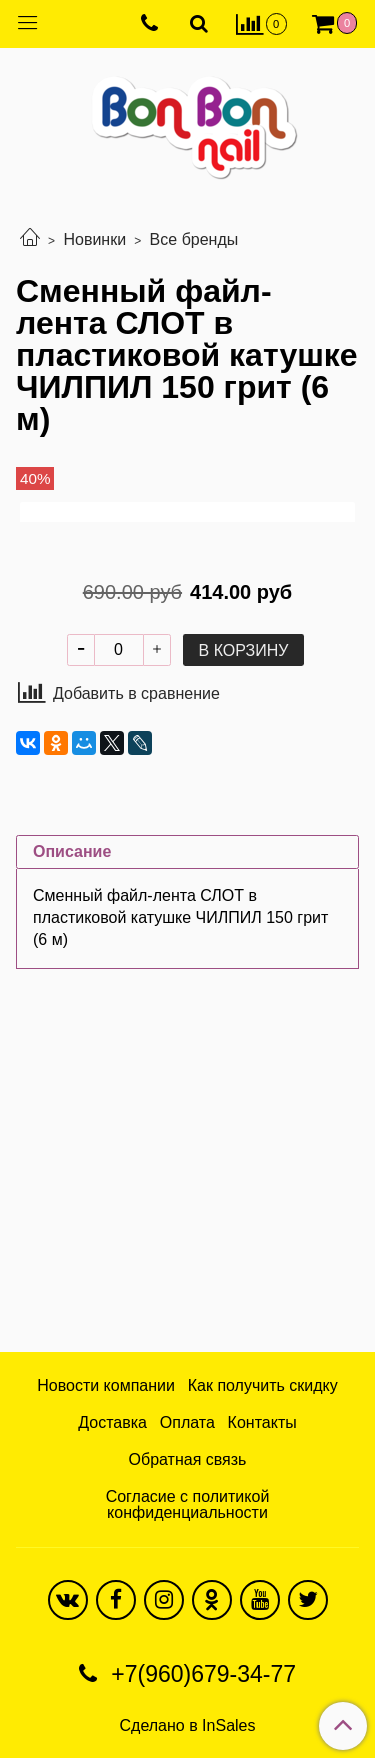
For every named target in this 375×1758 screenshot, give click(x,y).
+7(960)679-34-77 (200, 1674)
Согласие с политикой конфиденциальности (188, 1504)
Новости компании (106, 1385)
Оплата (187, 1422)
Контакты (262, 1422)
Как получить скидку (263, 1385)
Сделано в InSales (188, 1726)
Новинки (94, 239)
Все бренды (194, 239)
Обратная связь (188, 1459)
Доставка (112, 1422)
